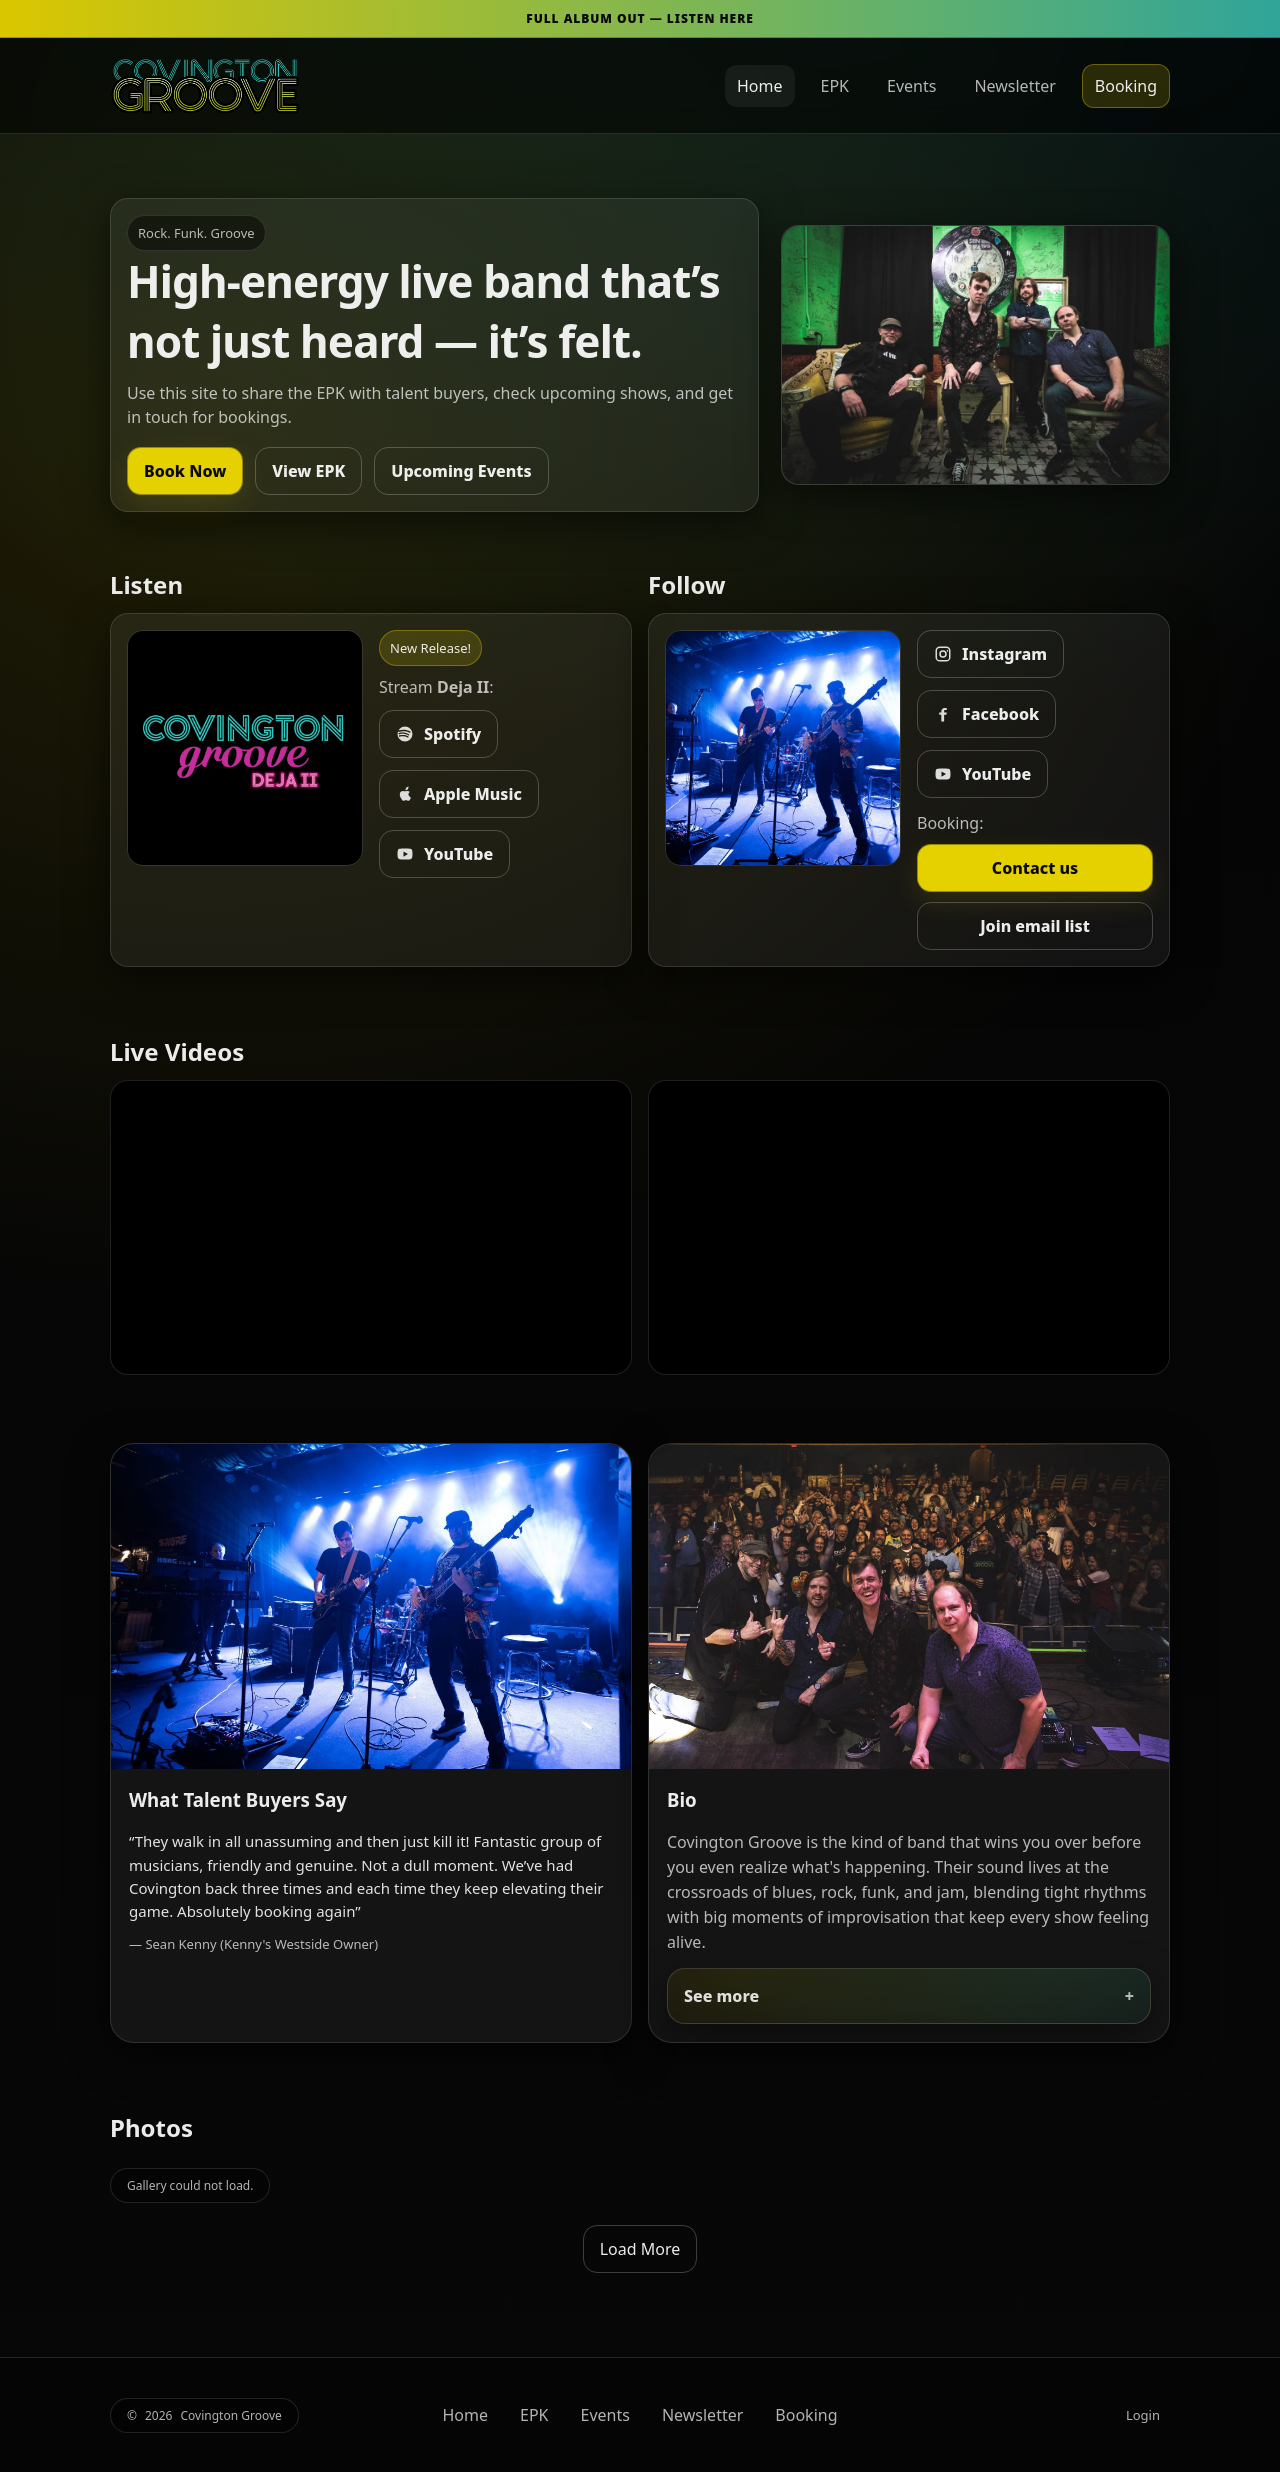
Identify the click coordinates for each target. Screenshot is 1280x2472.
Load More (640, 2249)
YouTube (444, 854)
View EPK (308, 471)
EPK (835, 86)
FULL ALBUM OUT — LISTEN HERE (640, 18)
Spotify (438, 734)
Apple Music (459, 794)
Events (911, 86)
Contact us (1035, 868)
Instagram (990, 654)
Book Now (185, 471)
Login (1143, 2415)
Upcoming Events (461, 471)
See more (721, 1996)
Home (760, 86)
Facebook (986, 714)
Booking (1126, 86)
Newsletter (1014, 86)
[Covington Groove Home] (205, 85)
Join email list (1035, 926)
